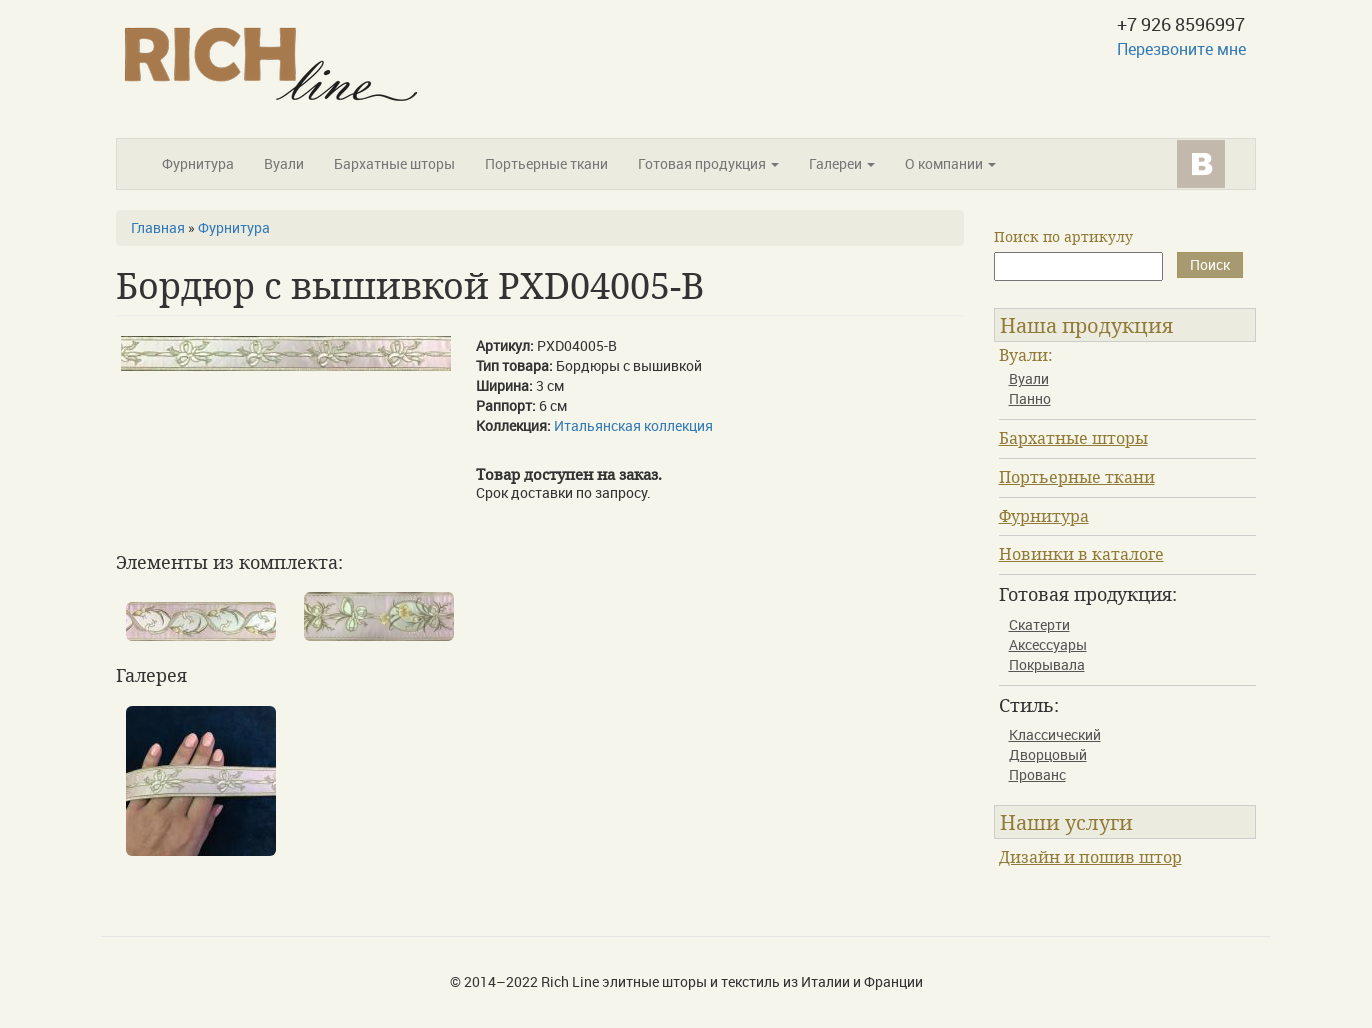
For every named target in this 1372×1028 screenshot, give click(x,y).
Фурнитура (198, 163)
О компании (950, 163)
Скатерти (1039, 624)
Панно (1030, 398)
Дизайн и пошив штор (1090, 857)
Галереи (842, 163)
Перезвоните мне (1181, 49)
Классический (1055, 734)
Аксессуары (1048, 644)
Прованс (1037, 774)
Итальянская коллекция (633, 425)
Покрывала (1047, 664)
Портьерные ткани (546, 163)
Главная (158, 227)
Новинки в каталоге (1081, 554)
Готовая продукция (708, 163)
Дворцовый (1048, 754)
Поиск (1210, 264)
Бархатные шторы (394, 163)
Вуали (284, 163)
